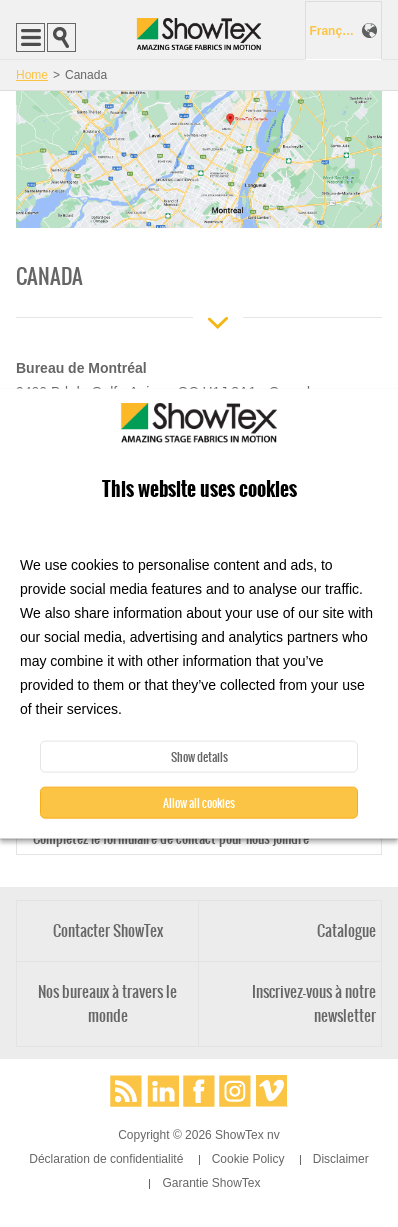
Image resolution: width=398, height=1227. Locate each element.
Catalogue (346, 930)
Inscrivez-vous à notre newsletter (314, 1003)
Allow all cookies (199, 803)
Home (32, 75)
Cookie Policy (248, 1159)
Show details (199, 757)
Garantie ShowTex (211, 1183)
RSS (126, 1091)
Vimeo (272, 1091)
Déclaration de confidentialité (106, 1159)
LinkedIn (163, 1091)
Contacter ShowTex (108, 930)
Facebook (199, 1091)
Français (333, 31)
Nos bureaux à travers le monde (107, 1003)
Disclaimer (341, 1159)
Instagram (235, 1091)
